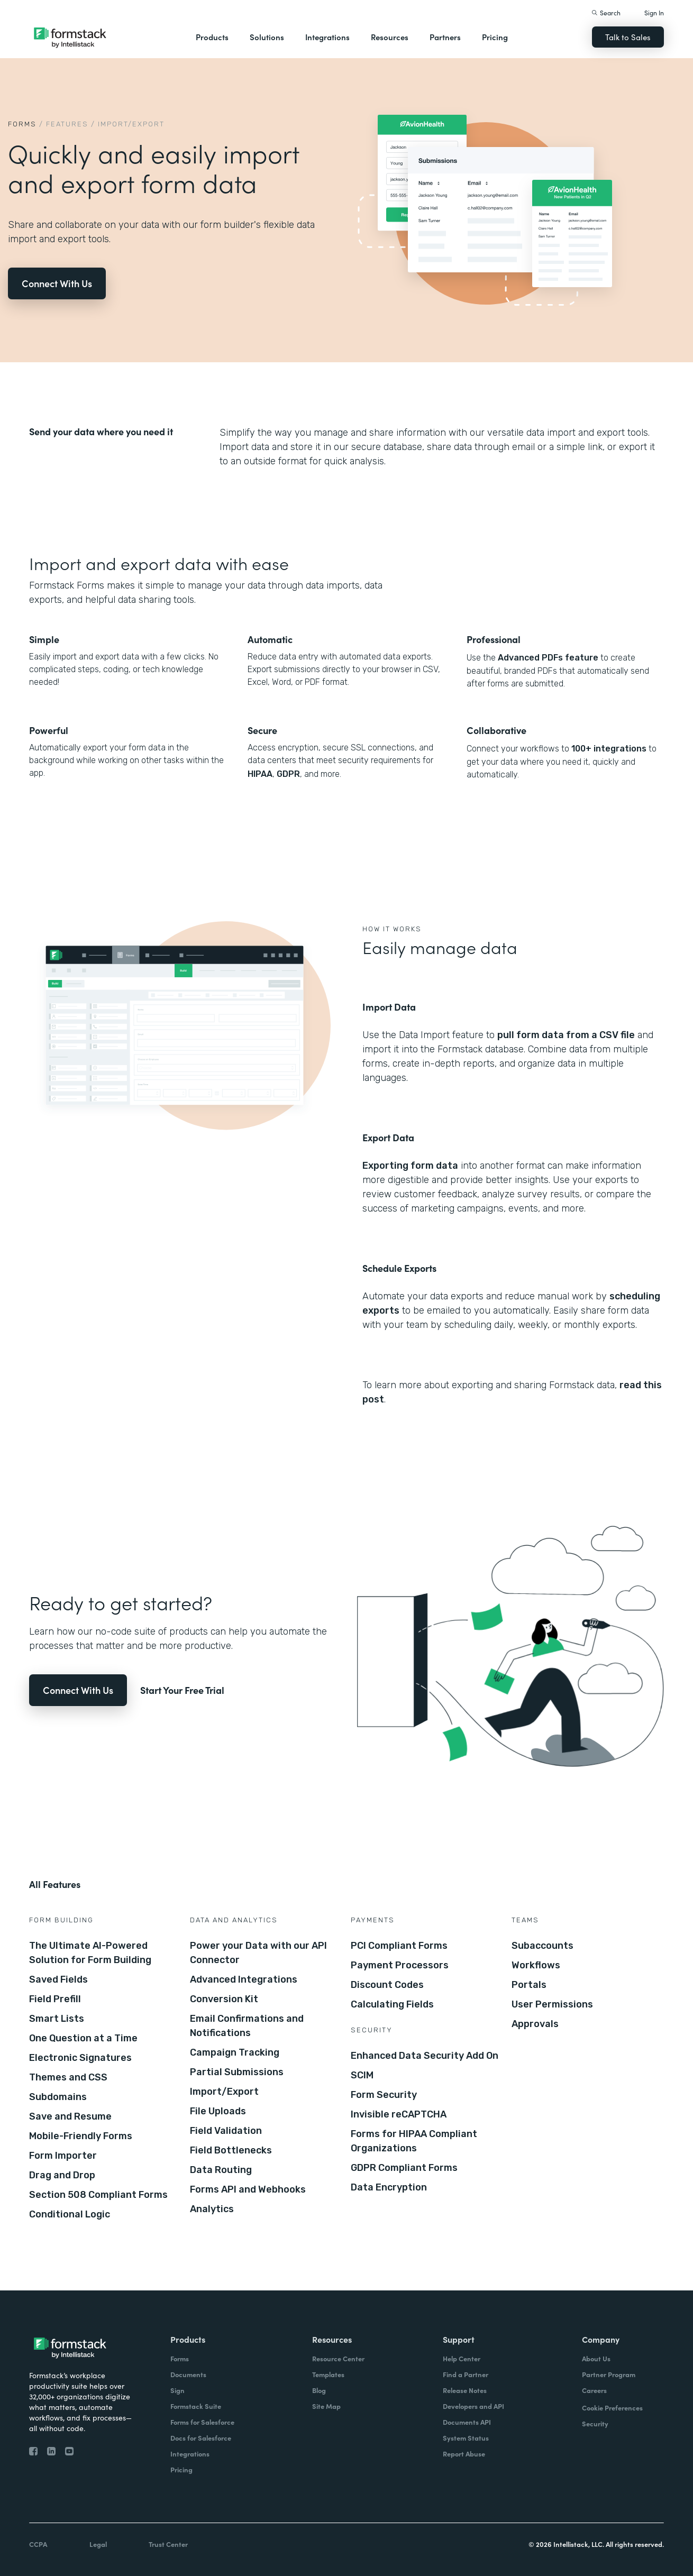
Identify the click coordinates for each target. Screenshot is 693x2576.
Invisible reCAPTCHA (398, 2114)
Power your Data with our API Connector (258, 1953)
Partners (445, 36)
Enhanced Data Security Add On (424, 2055)
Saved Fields (58, 1979)
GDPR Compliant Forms (404, 2168)
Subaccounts (542, 1945)
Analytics (212, 2209)
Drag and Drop (62, 2175)
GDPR (288, 774)
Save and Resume (70, 2116)
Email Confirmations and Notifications (247, 2026)
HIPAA (260, 774)
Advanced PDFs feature (548, 658)
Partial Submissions (237, 2072)
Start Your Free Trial (182, 1690)
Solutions (267, 36)
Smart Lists (56, 2018)
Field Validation (226, 2131)
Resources (389, 36)
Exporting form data (410, 1165)
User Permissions (552, 2004)
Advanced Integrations (243, 1979)
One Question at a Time (83, 2038)
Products (212, 36)
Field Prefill (55, 1999)
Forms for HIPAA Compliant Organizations (414, 2141)
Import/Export (224, 2091)
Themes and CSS (68, 2077)
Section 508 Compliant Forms (98, 2195)
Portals (529, 1985)
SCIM (362, 2075)
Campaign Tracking (234, 2052)
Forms (22, 124)
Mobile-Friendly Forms (80, 2136)
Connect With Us (57, 283)
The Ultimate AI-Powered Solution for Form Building (90, 1953)
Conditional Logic (69, 2214)
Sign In (654, 12)
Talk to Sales (628, 36)
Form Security (384, 2095)
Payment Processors (400, 1965)
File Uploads (218, 2111)
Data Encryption (389, 2187)
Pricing (495, 36)
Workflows (536, 1965)
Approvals (535, 2024)
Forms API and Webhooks (248, 2189)
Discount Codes (387, 1985)
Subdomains (58, 2097)
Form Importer (63, 2155)
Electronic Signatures (80, 2058)
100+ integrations (608, 749)
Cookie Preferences (612, 2408)
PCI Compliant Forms (399, 1945)
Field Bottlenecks (231, 2150)
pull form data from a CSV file (566, 1035)
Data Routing (221, 2170)
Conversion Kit (224, 1999)
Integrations (327, 36)
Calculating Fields (392, 2004)
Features (67, 124)
